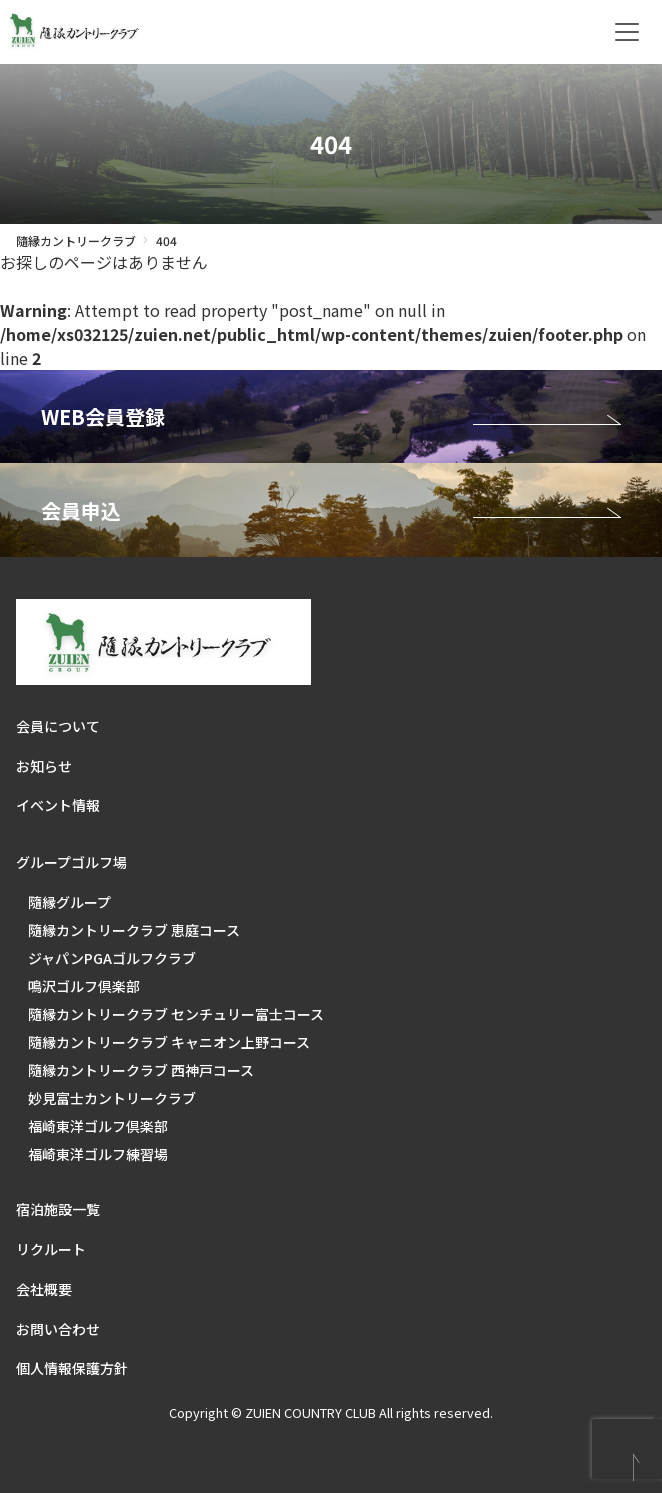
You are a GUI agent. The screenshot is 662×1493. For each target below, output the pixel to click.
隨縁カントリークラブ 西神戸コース (141, 1070)
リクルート (51, 1249)
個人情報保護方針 (72, 1368)
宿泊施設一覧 (58, 1209)
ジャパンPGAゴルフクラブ (112, 958)
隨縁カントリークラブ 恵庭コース (134, 930)
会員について (58, 726)
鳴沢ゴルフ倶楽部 (84, 986)
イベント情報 (58, 805)
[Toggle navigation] (627, 32)
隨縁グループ (69, 902)
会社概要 (44, 1289)
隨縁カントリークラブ (76, 240)
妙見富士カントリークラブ (112, 1098)
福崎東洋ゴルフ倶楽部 (98, 1126)
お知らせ (44, 766)
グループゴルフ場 (71, 862)
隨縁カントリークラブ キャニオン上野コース (169, 1042)
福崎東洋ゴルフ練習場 (98, 1154)
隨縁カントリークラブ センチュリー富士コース (176, 1014)
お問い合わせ (58, 1329)
